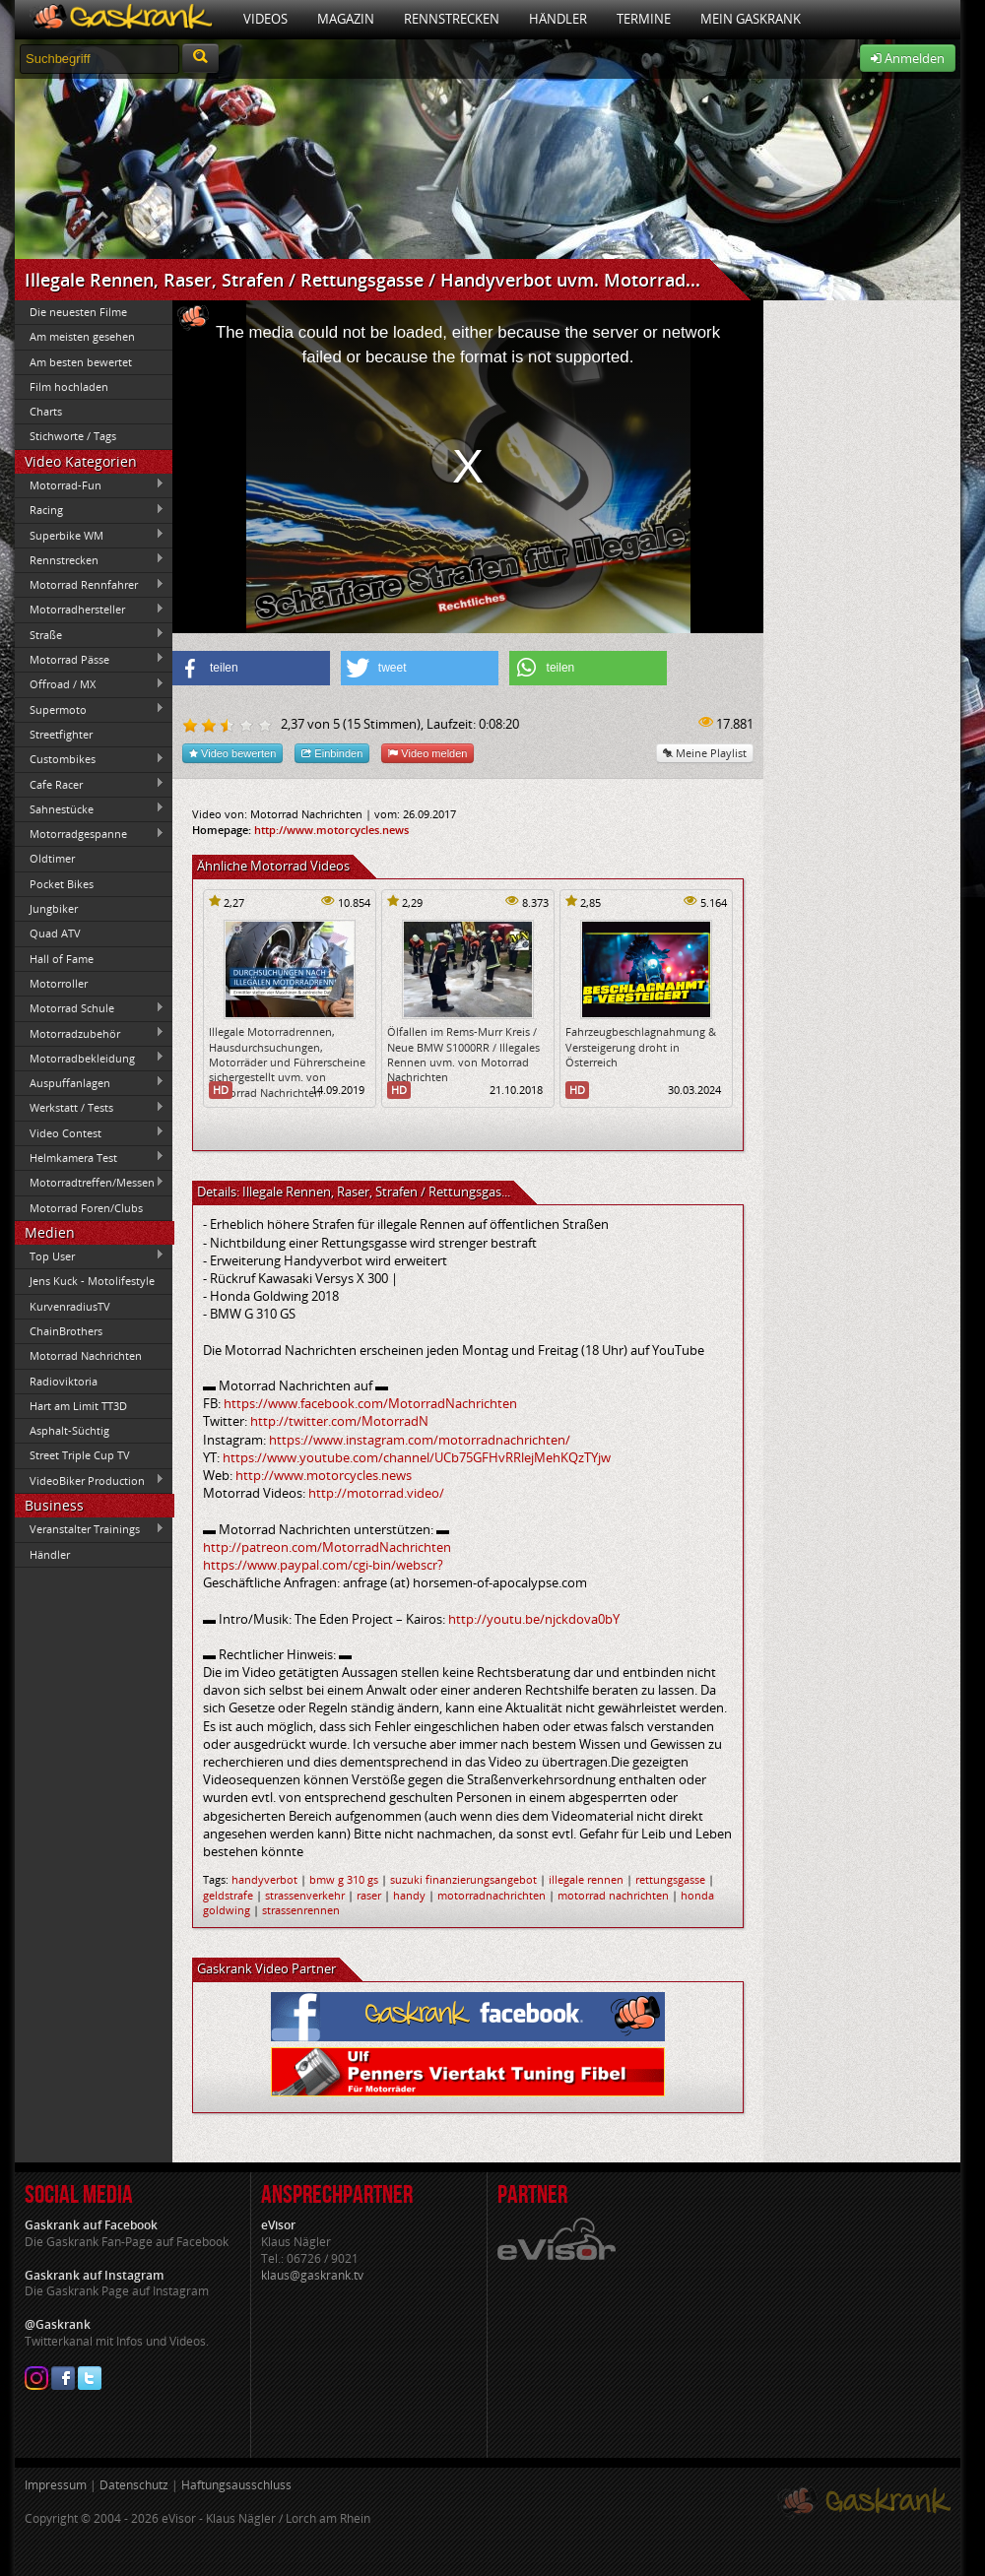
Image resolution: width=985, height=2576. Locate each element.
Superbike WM (89, 535)
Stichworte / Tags (73, 435)
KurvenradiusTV (70, 1306)
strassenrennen (301, 1909)
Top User (89, 1255)
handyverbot (264, 1879)
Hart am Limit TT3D (78, 1405)
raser (369, 1895)
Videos (265, 19)
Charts (46, 411)
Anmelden (908, 58)
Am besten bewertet (81, 361)
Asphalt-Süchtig (69, 1430)
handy (409, 1895)
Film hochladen (69, 386)
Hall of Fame (62, 958)
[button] (251, 668)
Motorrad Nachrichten (86, 1355)
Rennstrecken (451, 19)
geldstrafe (228, 1895)
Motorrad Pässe (89, 659)
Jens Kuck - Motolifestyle (92, 1280)
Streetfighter (61, 734)
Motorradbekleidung (89, 1057)
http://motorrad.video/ (376, 1493)
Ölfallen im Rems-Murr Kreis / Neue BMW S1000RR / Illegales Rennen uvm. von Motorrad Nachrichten (463, 1054)
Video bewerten (232, 752)
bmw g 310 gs (343, 1879)
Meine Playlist (705, 752)
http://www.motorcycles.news (331, 829)
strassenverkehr (305, 1895)
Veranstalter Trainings (89, 1529)
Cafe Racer (89, 784)
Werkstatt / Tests (89, 1108)
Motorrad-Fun (89, 484)
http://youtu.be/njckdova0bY (534, 1619)
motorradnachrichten (491, 1895)
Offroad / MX (89, 684)
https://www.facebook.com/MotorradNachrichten (370, 1403)
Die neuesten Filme (78, 311)
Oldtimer (52, 858)
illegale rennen (586, 1879)
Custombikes (89, 759)
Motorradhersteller (89, 609)
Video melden (427, 752)
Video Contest (89, 1132)
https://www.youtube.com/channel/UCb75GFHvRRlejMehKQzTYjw (417, 1457)
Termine (644, 19)
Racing (89, 510)
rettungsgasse (670, 1879)
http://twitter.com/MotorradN (339, 1421)
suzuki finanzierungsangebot (463, 1879)
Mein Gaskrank (750, 19)
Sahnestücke (89, 808)
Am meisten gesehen (82, 336)
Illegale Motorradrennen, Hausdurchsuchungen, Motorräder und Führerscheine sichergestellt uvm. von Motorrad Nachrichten (287, 1062)
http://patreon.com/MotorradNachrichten (327, 1547)
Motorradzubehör (89, 1033)
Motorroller (59, 983)
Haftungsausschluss (236, 2485)
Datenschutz (133, 2485)
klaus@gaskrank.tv (312, 2275)
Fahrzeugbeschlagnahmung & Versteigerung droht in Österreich (640, 1046)
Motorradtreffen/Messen (89, 1183)
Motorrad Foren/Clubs (86, 1207)
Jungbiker (54, 908)
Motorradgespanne (89, 834)
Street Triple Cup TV (80, 1455)
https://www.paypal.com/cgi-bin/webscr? (323, 1565)
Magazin (345, 19)
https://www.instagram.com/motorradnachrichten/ (419, 1440)
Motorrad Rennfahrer (89, 585)
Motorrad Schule (89, 1008)
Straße (89, 634)
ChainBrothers (66, 1330)
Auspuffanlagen (89, 1082)
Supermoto (89, 709)
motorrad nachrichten (613, 1895)
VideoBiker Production (89, 1480)
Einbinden (331, 752)
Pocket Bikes (62, 883)
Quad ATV (55, 933)
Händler (558, 19)
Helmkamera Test (89, 1157)
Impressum (56, 2485)
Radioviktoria (64, 1381)
